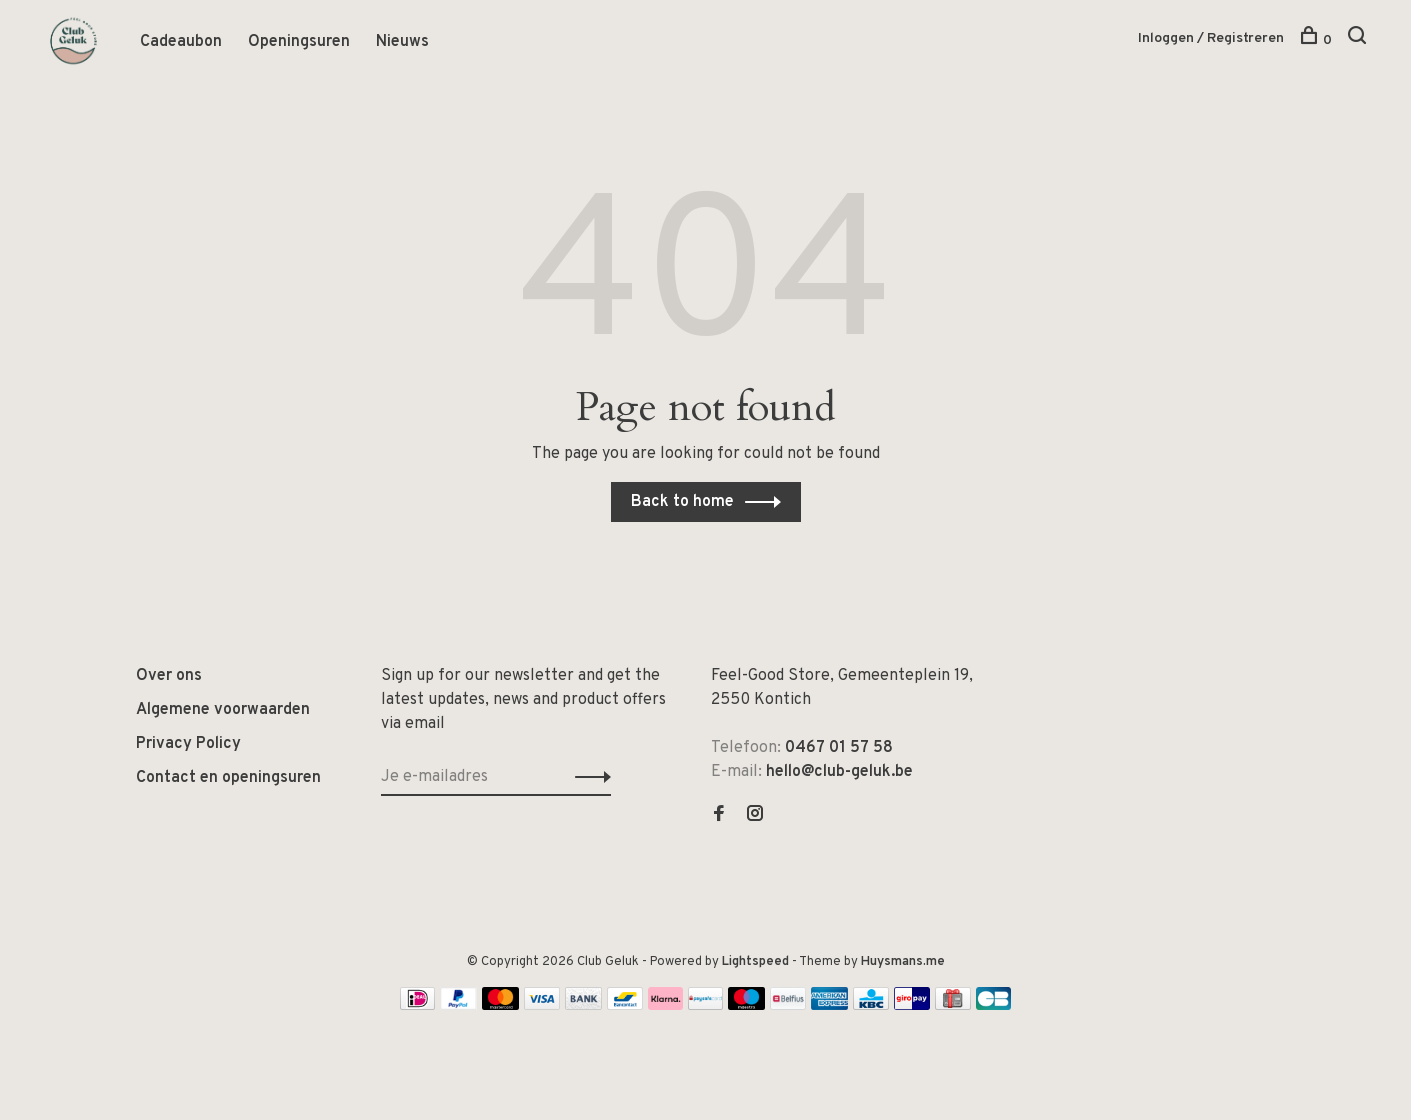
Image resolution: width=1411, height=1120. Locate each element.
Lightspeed (755, 963)
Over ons (169, 677)
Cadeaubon (181, 43)
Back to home (682, 503)
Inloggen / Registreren (1211, 39)
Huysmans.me (903, 963)
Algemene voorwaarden (223, 711)
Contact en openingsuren (228, 779)
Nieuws (402, 43)
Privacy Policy (188, 745)
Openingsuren (299, 43)
